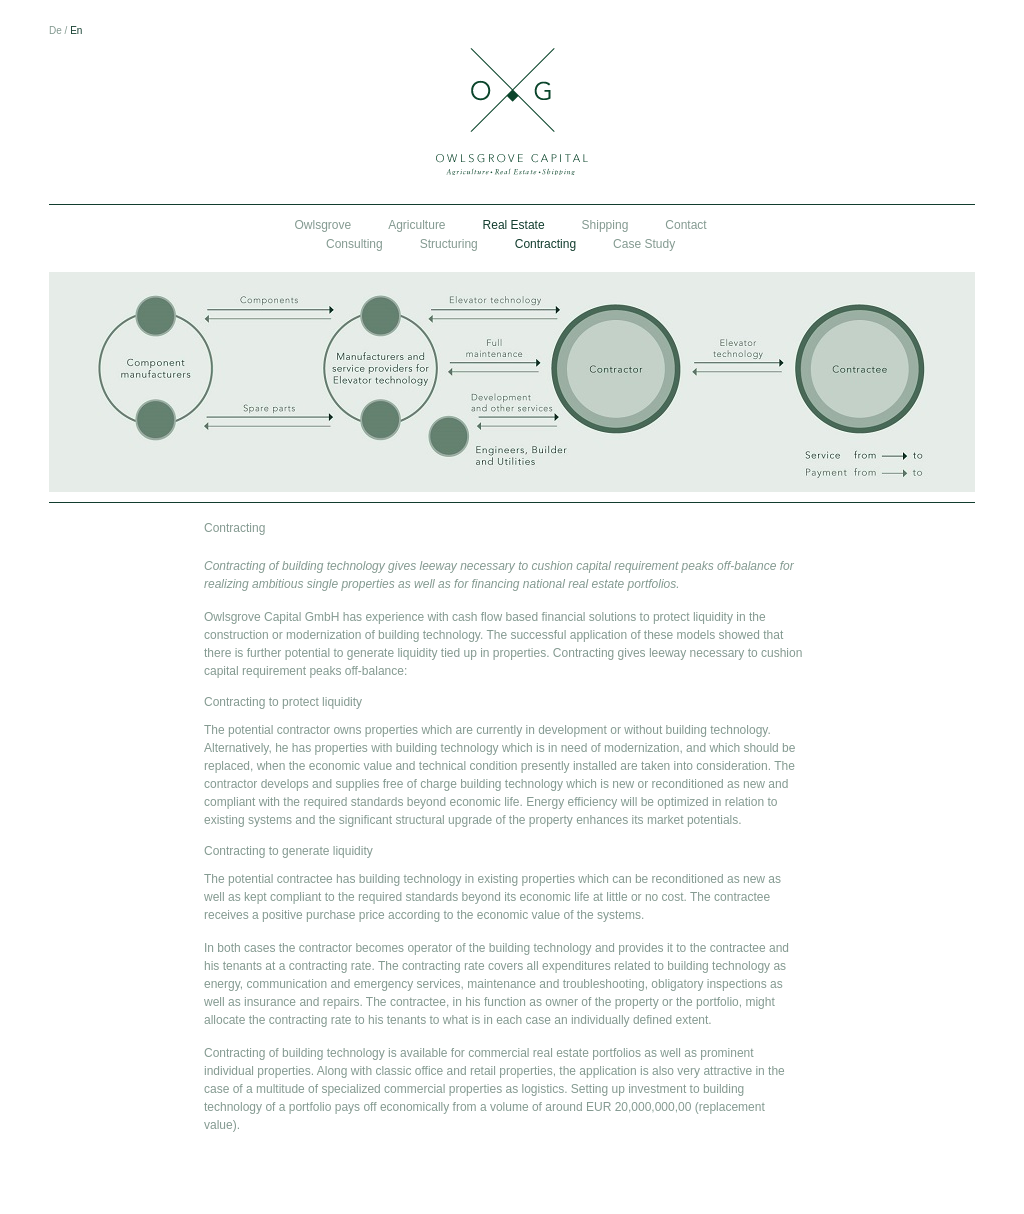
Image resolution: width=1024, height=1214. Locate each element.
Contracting (545, 244)
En (76, 30)
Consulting (354, 244)
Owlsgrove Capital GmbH (512, 111)
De (55, 30)
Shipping (605, 225)
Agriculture (416, 225)
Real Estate (514, 225)
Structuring (449, 244)
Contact (685, 225)
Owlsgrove (323, 225)
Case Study (644, 244)
